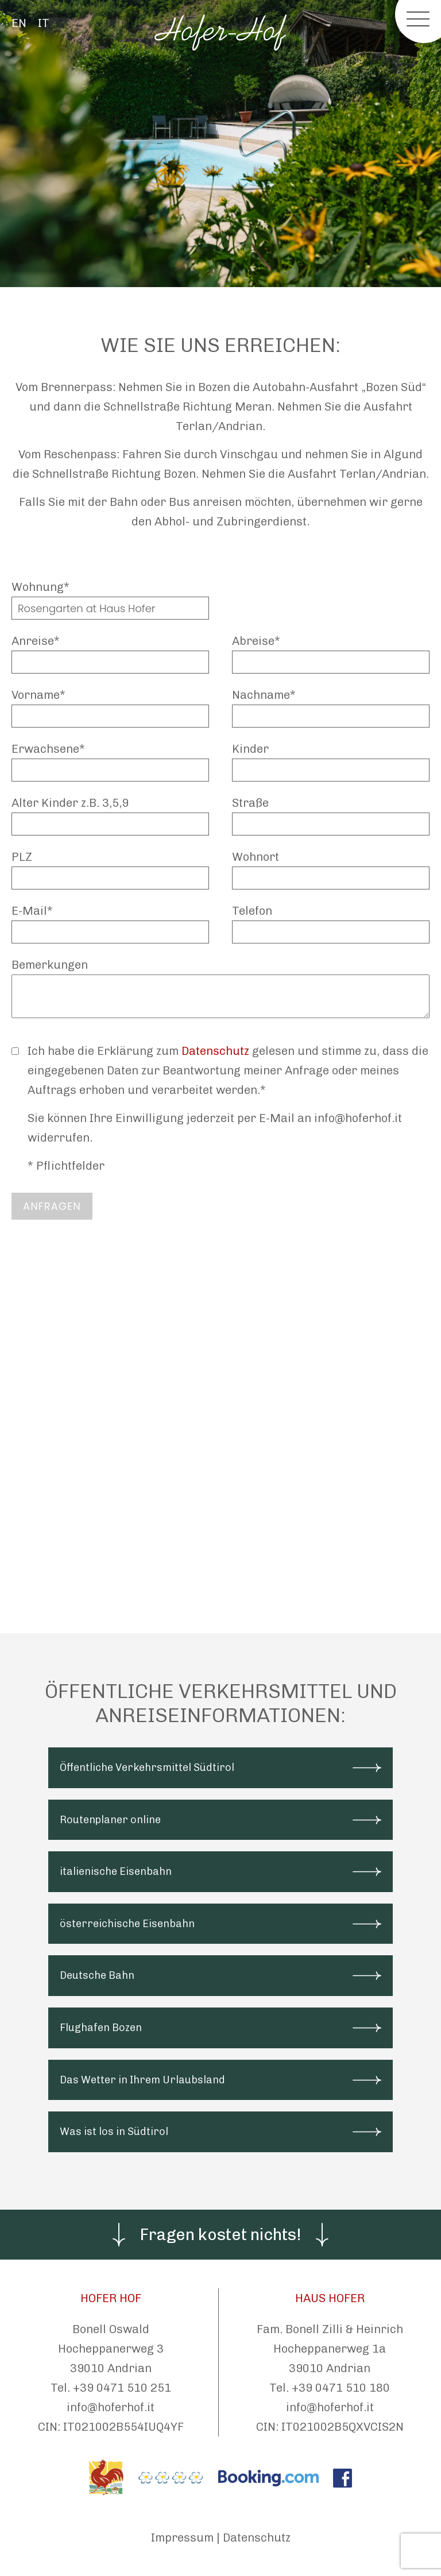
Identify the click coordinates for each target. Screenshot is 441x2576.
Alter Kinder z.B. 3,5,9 (70, 803)
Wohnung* (40, 587)
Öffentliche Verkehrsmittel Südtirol (147, 1767)
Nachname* (264, 695)
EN (18, 23)
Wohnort (255, 857)
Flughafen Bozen (101, 2027)
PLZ (21, 857)
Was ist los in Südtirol (114, 2131)
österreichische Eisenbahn (127, 1923)
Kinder (250, 749)
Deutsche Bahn (97, 1975)
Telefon (252, 911)
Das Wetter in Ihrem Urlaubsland (142, 2080)
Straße (250, 803)
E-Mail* (32, 911)
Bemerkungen (49, 965)
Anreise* (35, 641)
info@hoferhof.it (110, 2407)
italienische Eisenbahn (116, 1871)
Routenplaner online (110, 1819)
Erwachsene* (48, 749)
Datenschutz (215, 1051)
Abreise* (256, 641)
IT (43, 23)
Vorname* (38, 695)
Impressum (182, 2537)
